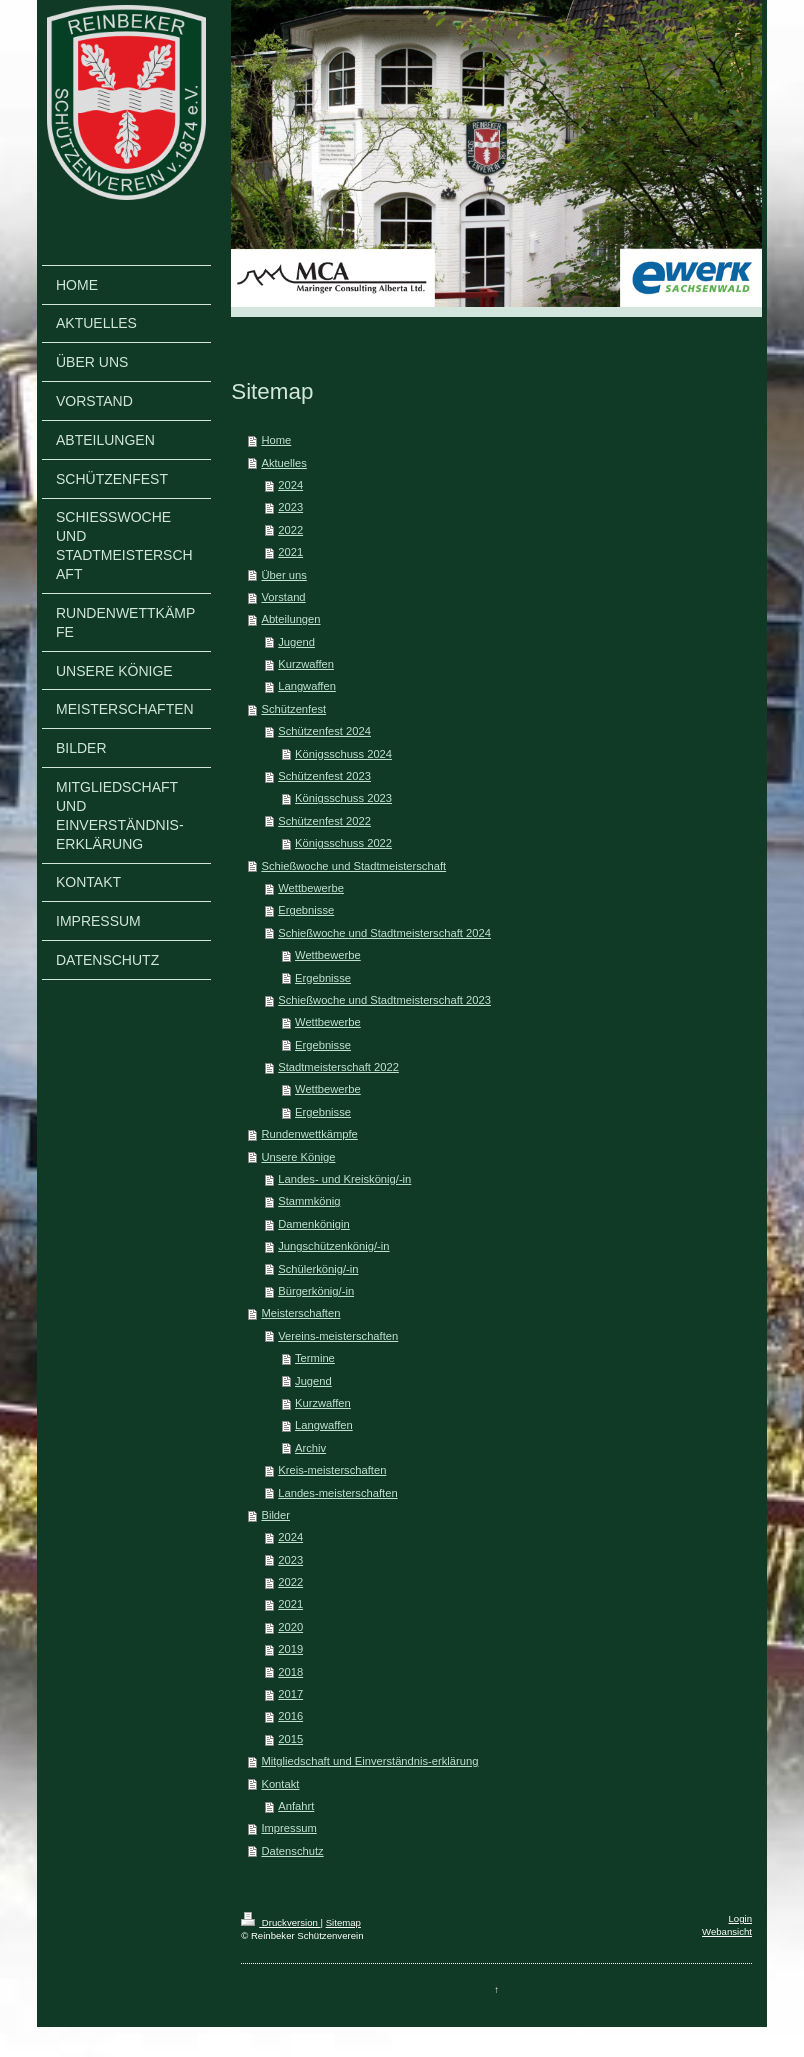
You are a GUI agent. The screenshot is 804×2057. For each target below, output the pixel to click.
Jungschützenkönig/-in (333, 1246)
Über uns (283, 575)
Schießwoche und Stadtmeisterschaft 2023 (384, 1000)
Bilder (275, 1515)
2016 (290, 1716)
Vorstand (283, 597)
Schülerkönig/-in (318, 1269)
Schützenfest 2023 (324, 776)
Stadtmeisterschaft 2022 (338, 1067)
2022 (290, 530)
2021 (290, 552)
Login (740, 1918)
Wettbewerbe (311, 888)
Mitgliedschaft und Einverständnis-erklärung (369, 1761)
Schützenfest (293, 709)
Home (276, 440)
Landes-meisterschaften (337, 1493)
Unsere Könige (298, 1157)
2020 (290, 1627)
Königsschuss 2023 (343, 798)
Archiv (310, 1448)
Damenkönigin (314, 1224)
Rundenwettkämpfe (309, 1134)
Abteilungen (290, 619)
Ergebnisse (306, 910)
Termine (315, 1358)
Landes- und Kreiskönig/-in (344, 1179)
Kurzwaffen (306, 664)
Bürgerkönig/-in (316, 1291)
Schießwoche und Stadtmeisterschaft (353, 866)
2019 (290, 1649)
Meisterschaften (300, 1313)
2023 (290, 507)
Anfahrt (296, 1806)
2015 (290, 1739)
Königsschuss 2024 (343, 754)
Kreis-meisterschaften (332, 1470)
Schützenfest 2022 (324, 821)
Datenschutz (292, 1851)
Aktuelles (283, 463)
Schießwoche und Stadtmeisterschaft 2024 (384, 933)
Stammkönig (309, 1201)
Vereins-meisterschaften (338, 1336)
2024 (290, 485)
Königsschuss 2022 (343, 843)
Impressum (288, 1828)
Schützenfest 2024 (324, 731)
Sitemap (343, 1922)
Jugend (296, 642)
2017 (290, 1694)
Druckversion (280, 1922)
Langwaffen (307, 686)
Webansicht (727, 1931)
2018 (290, 1672)
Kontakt (280, 1784)
